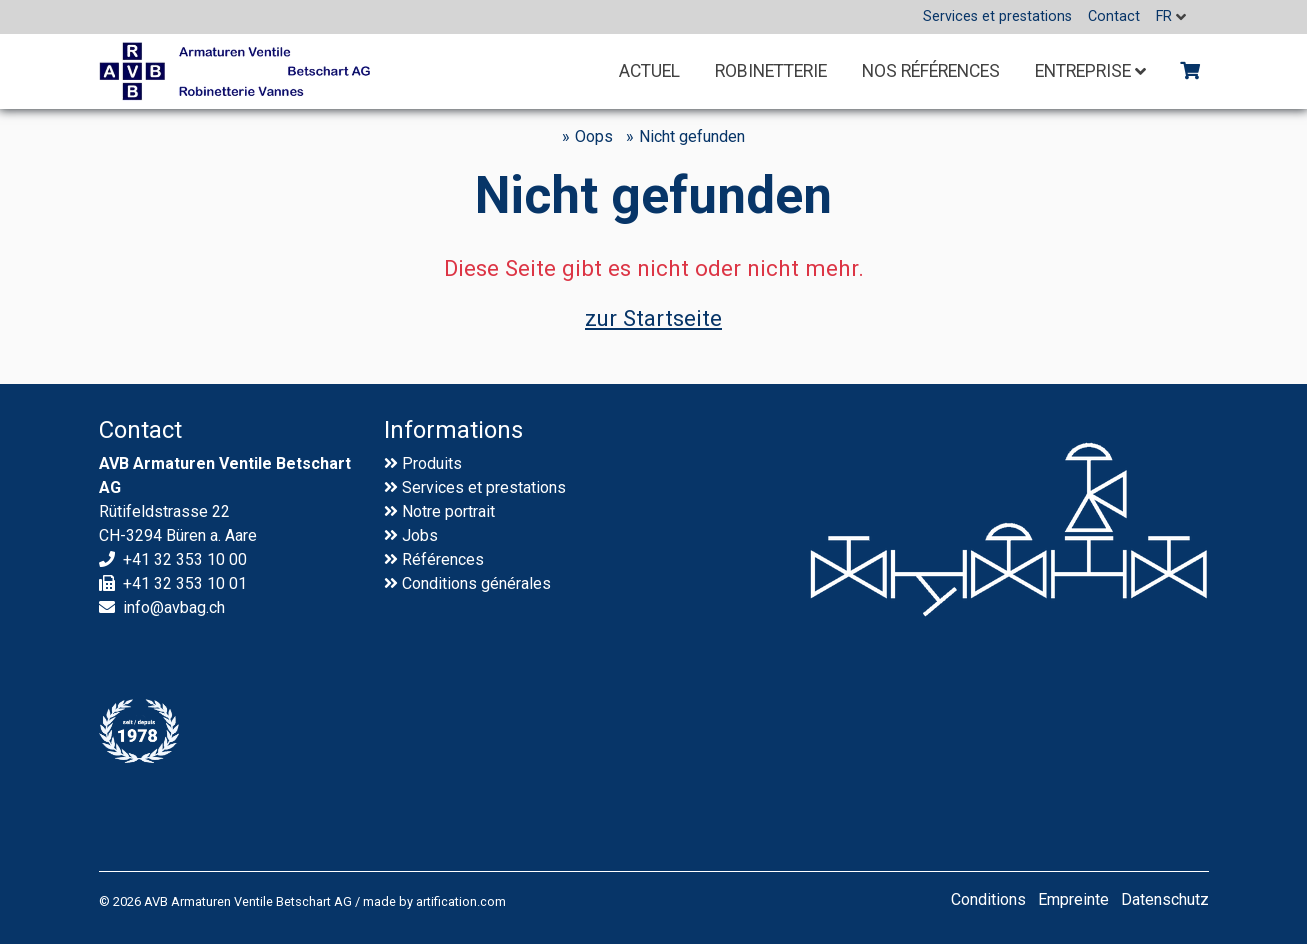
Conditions (439, 583)
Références (443, 559)
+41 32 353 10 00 (185, 559)
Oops (594, 136)
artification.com (461, 901)
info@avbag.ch (174, 607)
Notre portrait (448, 511)
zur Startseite (653, 318)
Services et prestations (484, 487)
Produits (432, 463)
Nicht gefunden (692, 136)
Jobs (420, 535)
